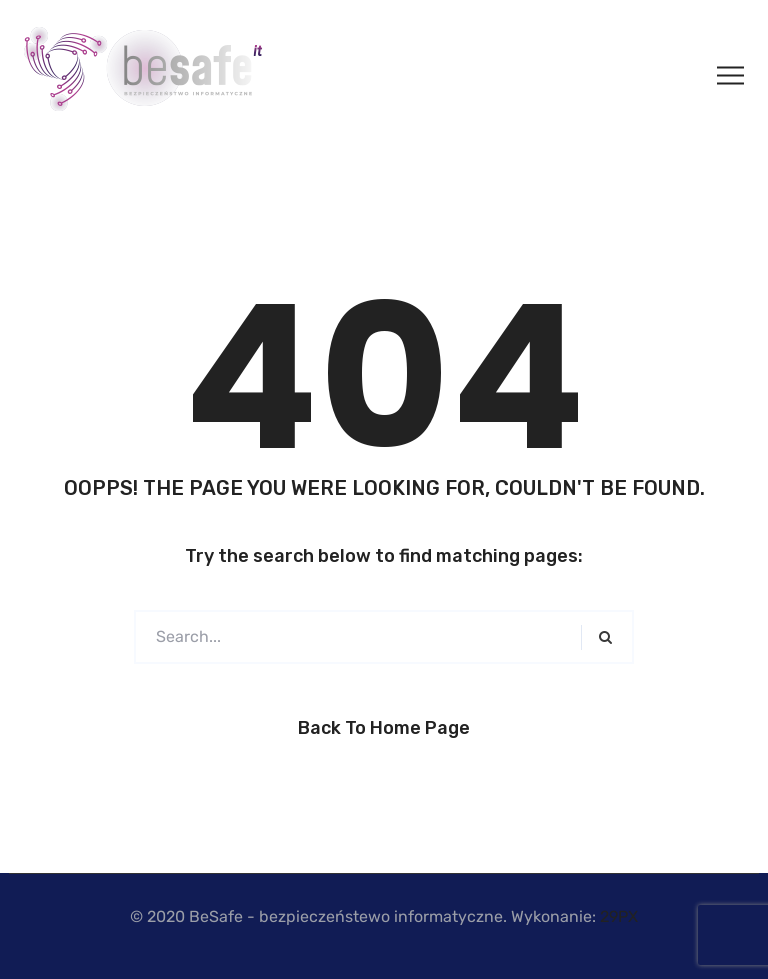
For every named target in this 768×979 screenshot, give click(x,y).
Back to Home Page (384, 728)
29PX (619, 916)
